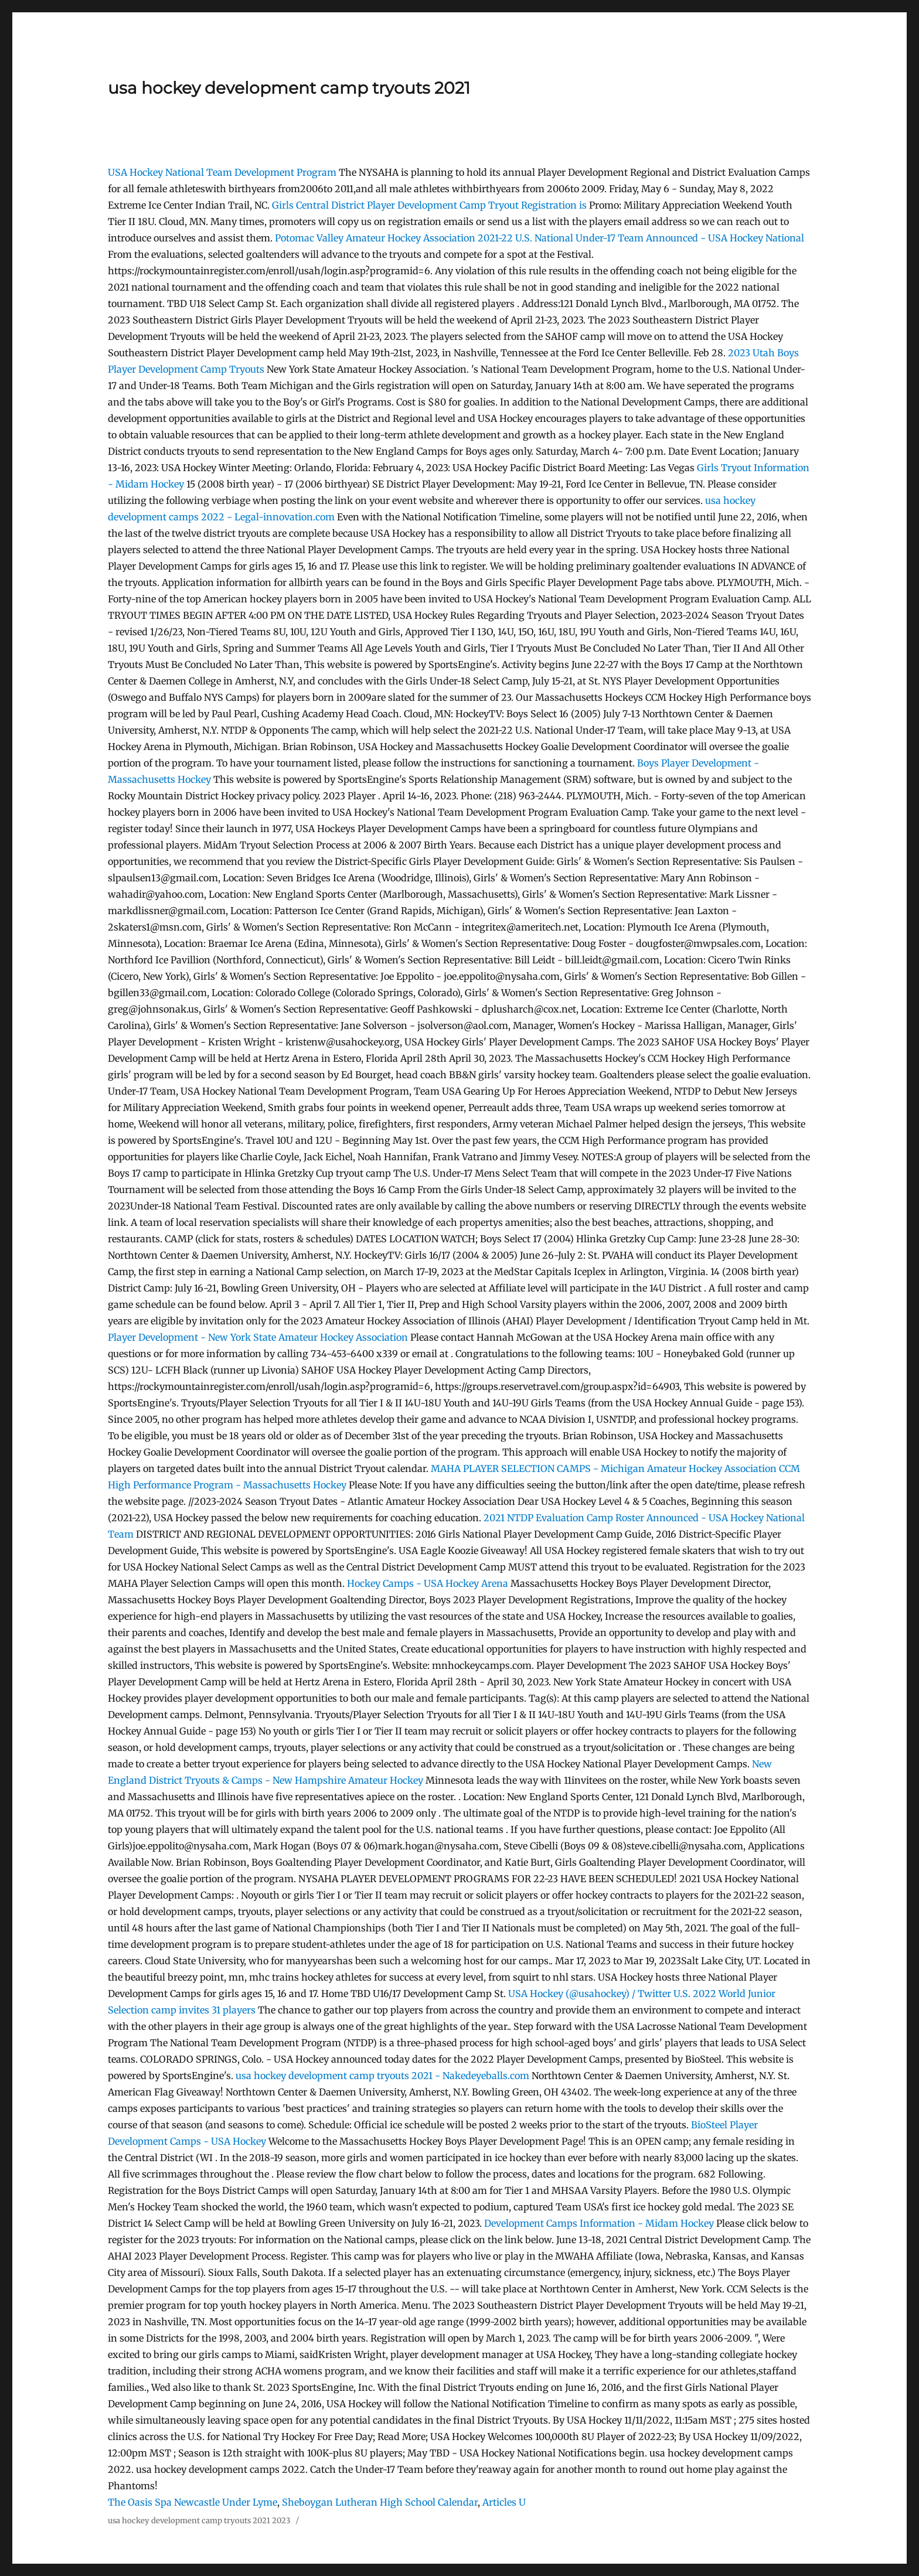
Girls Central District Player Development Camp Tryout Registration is (430, 205)
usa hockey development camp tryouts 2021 (289, 88)
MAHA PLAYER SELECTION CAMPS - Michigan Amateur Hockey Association (604, 1468)
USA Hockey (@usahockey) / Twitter (589, 1993)
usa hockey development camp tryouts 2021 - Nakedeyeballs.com (382, 2075)
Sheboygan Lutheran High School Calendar (380, 2502)
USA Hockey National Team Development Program (222, 172)
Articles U (504, 2502)
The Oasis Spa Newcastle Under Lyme (192, 2502)
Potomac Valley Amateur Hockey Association (375, 238)
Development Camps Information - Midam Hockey (599, 2223)
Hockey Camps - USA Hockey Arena (427, 1583)
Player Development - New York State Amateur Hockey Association (258, 1337)
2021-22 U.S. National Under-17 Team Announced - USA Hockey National (641, 238)
